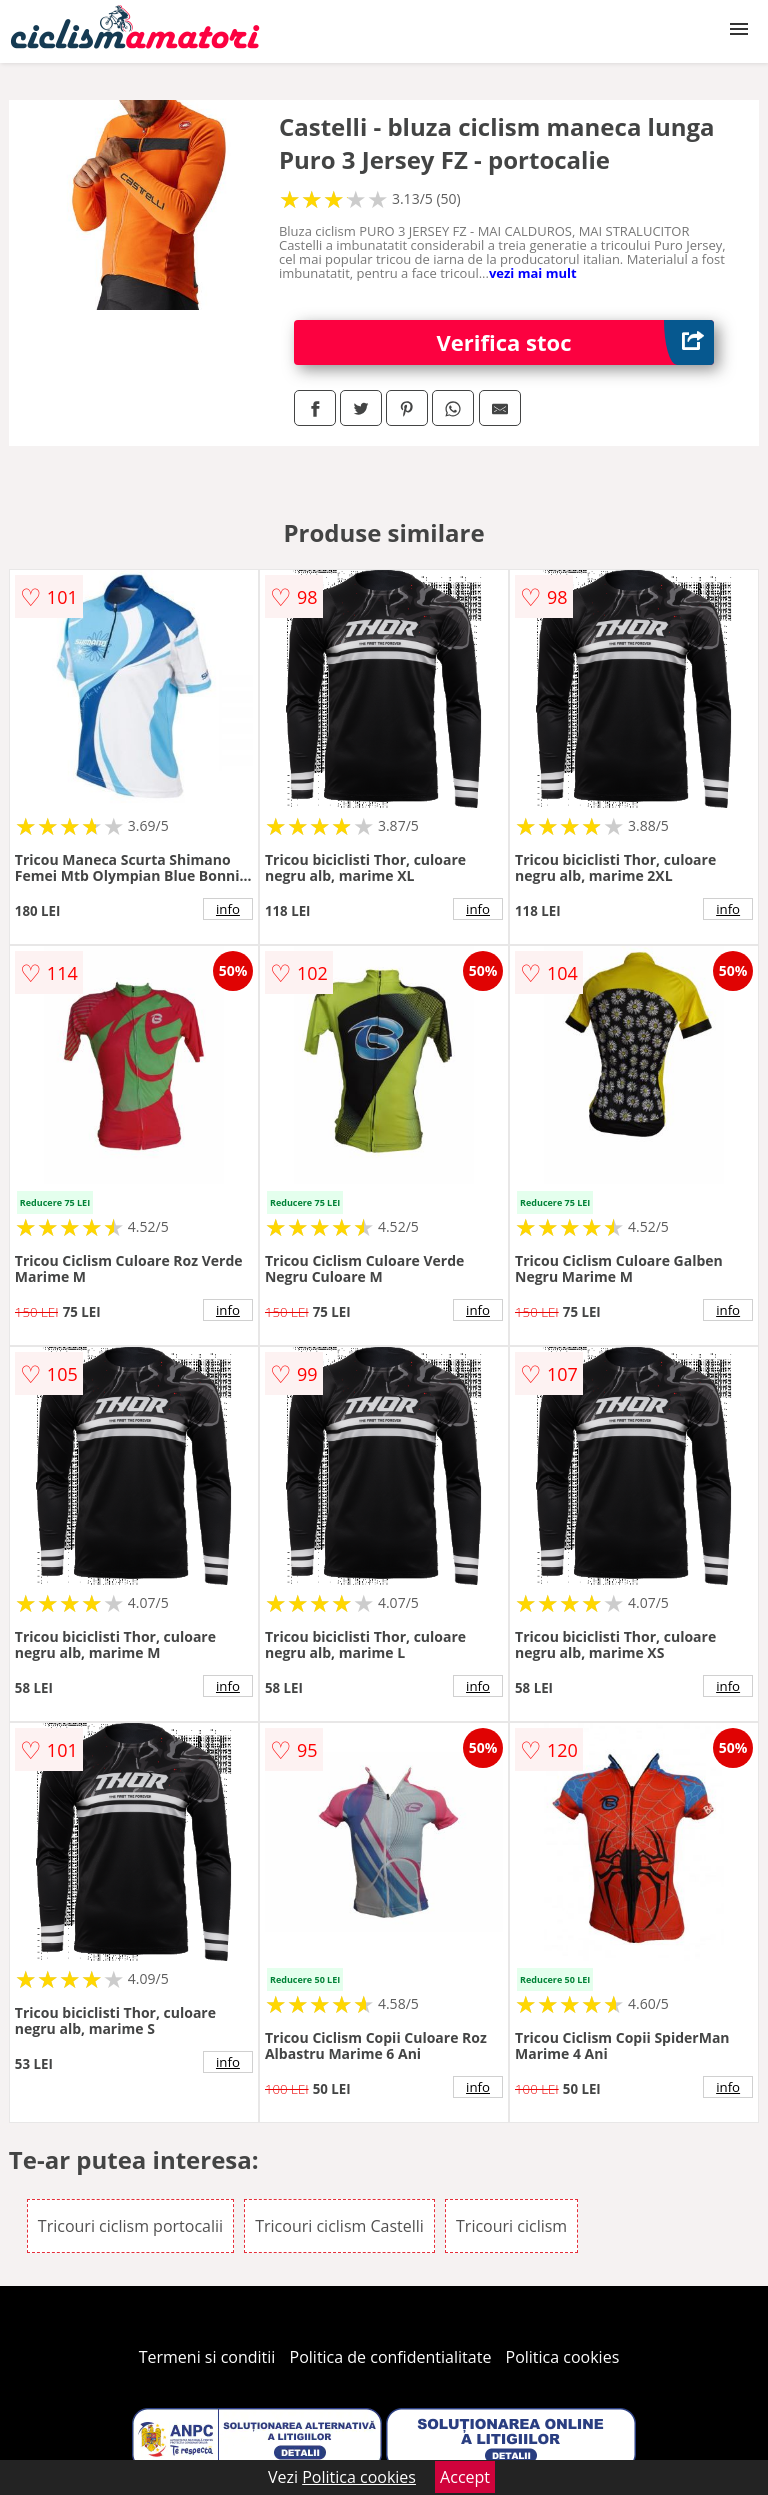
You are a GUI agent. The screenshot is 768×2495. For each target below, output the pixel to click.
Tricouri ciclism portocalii (130, 2226)
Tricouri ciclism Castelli (339, 2226)
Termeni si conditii (207, 2357)
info (228, 909)
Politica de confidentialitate (391, 2357)
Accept (465, 2477)
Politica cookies (563, 2357)
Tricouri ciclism (511, 2226)
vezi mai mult (533, 273)
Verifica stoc (576, 342)
